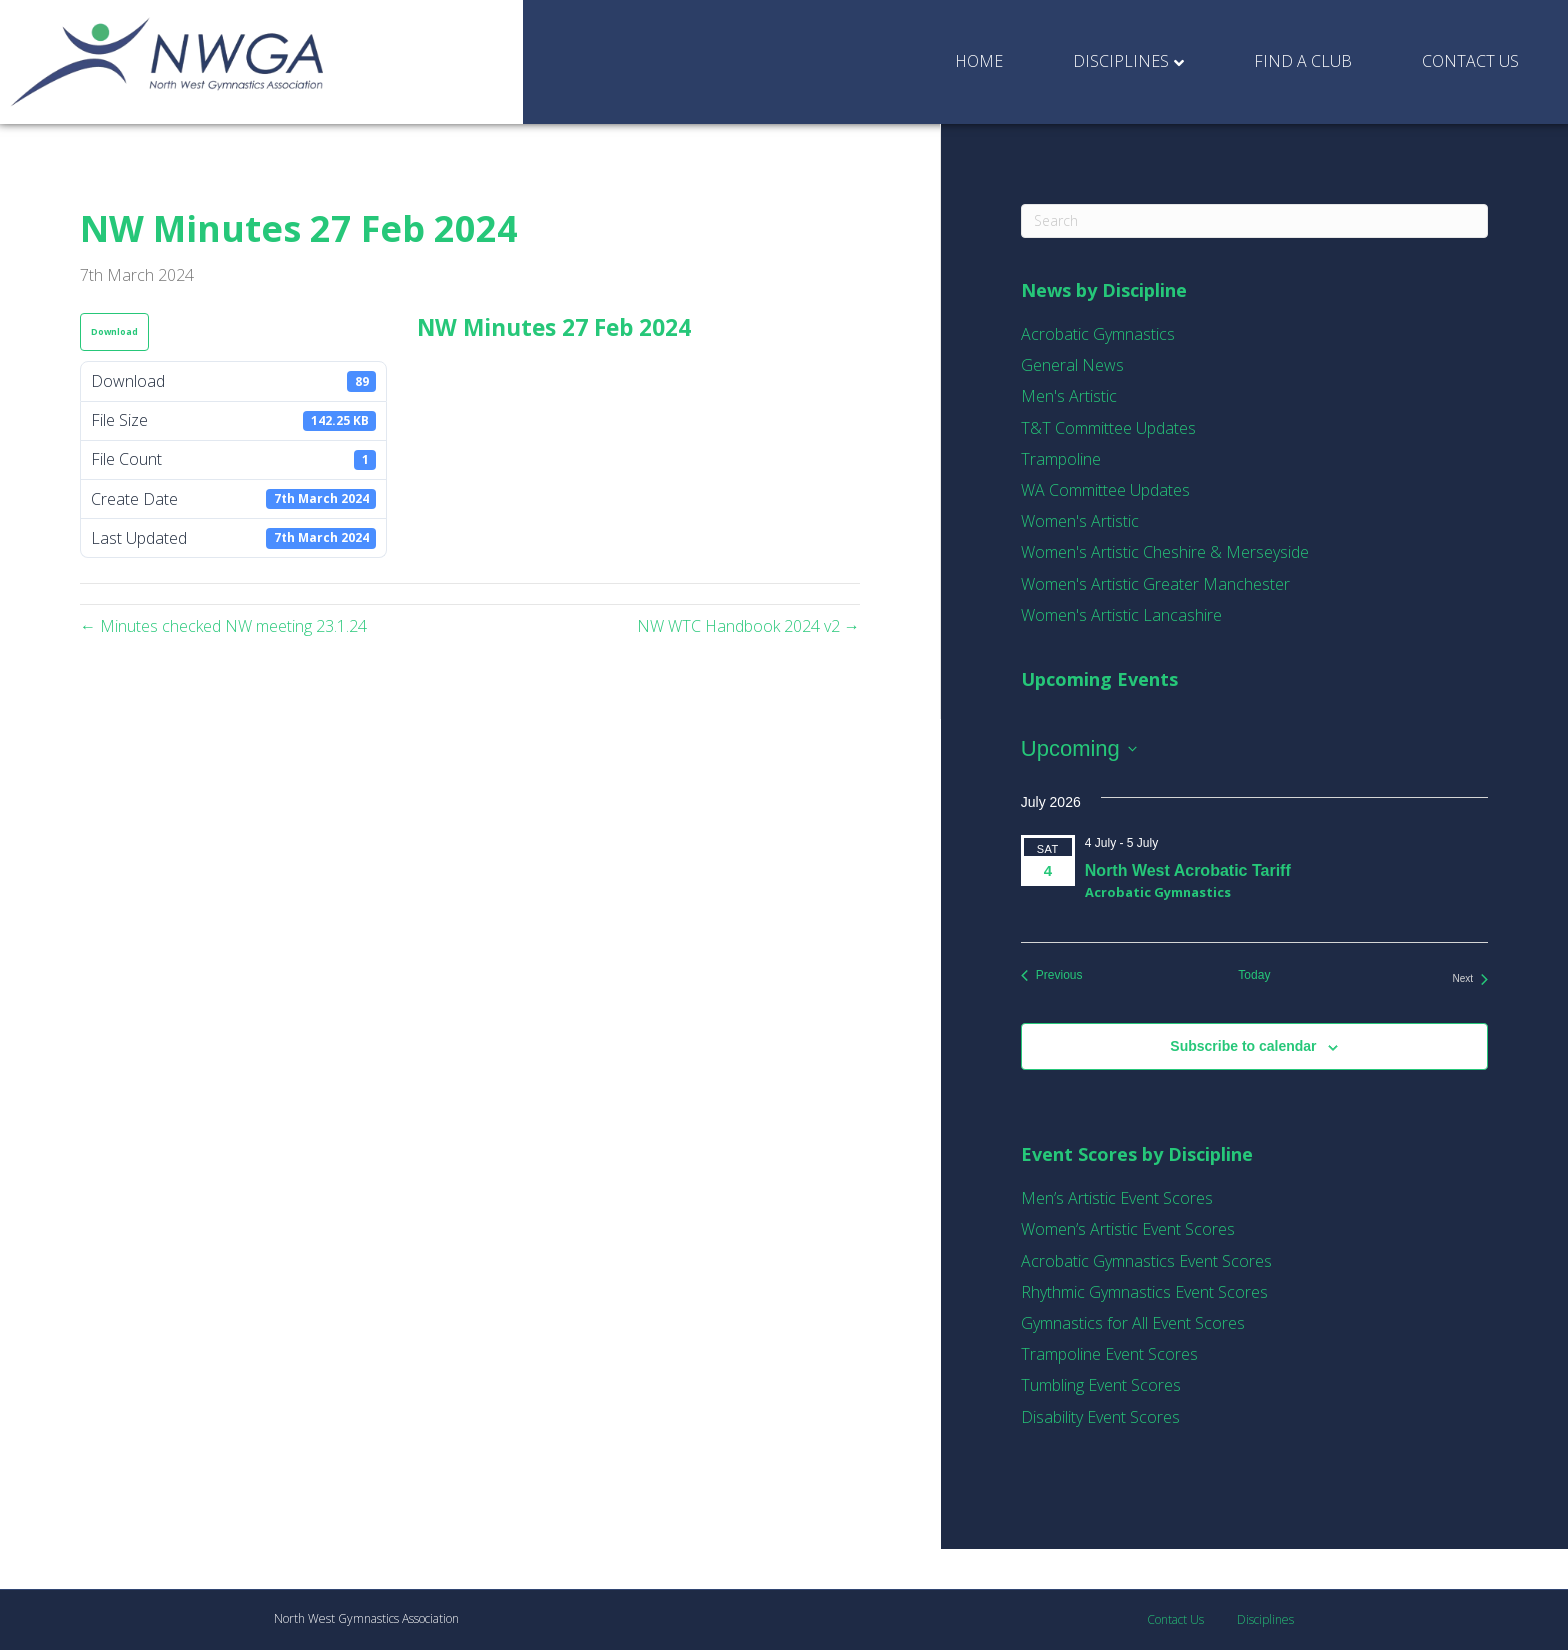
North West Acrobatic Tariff (1188, 870)
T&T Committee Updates (1108, 428)
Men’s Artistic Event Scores (1117, 1198)
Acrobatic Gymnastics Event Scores (1146, 1261)
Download (114, 332)
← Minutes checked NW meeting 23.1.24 (223, 626)
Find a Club (1303, 61)
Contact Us (1470, 61)
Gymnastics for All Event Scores (1133, 1323)
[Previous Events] (1052, 975)
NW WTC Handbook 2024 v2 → (748, 626)
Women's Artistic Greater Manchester (1155, 584)
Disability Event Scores (1100, 1417)
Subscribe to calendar (1243, 1046)
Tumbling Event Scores (1101, 1385)
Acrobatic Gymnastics (1098, 334)
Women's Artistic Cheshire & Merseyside (1165, 552)
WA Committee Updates (1105, 490)
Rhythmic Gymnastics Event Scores (1144, 1292)
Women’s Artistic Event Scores (1128, 1229)
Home (979, 61)
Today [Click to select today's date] (1254, 975)
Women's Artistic (1080, 521)
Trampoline (1061, 459)
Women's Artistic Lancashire (1121, 615)
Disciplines (1121, 61)
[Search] (1254, 221)
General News (1072, 365)
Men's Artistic (1069, 396)
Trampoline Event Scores (1109, 1354)
